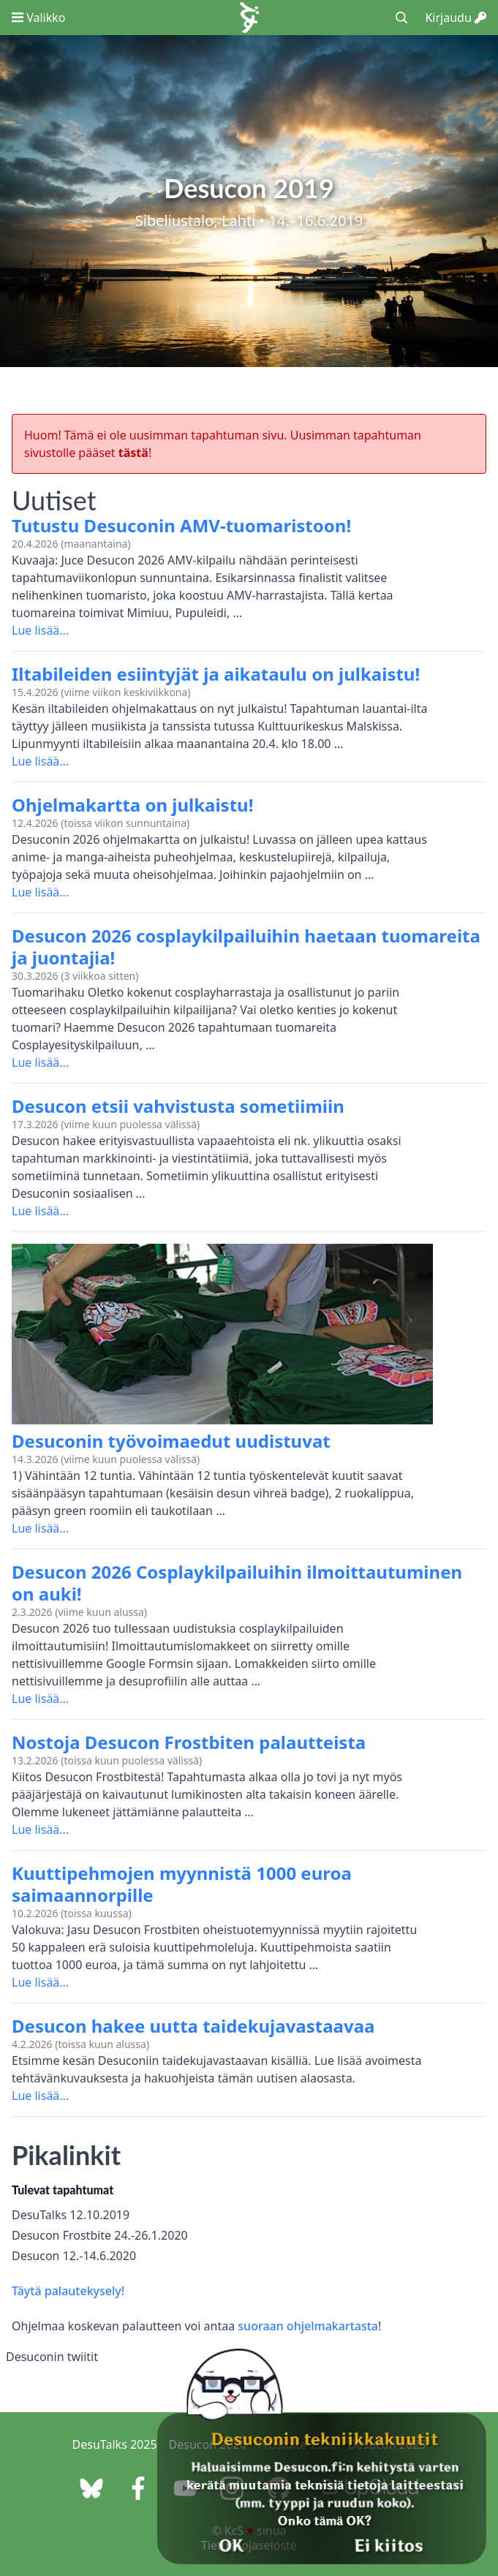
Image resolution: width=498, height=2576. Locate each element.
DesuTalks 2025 (114, 2444)
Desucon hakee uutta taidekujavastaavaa (193, 2026)
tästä (133, 453)
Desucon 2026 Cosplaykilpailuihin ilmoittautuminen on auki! (237, 1583)
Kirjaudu (455, 18)
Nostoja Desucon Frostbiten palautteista (189, 1742)
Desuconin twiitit (52, 2357)
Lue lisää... (40, 630)
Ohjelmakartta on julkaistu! (132, 805)
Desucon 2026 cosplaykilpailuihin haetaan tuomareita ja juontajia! (246, 946)
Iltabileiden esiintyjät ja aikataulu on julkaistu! (216, 674)
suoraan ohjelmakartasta (308, 2326)
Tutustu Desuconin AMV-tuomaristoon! (181, 525)
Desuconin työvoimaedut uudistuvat (171, 1441)
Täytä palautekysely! (68, 2291)
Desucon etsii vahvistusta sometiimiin (178, 1106)
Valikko (38, 18)
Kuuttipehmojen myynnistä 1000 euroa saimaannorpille (182, 1884)
